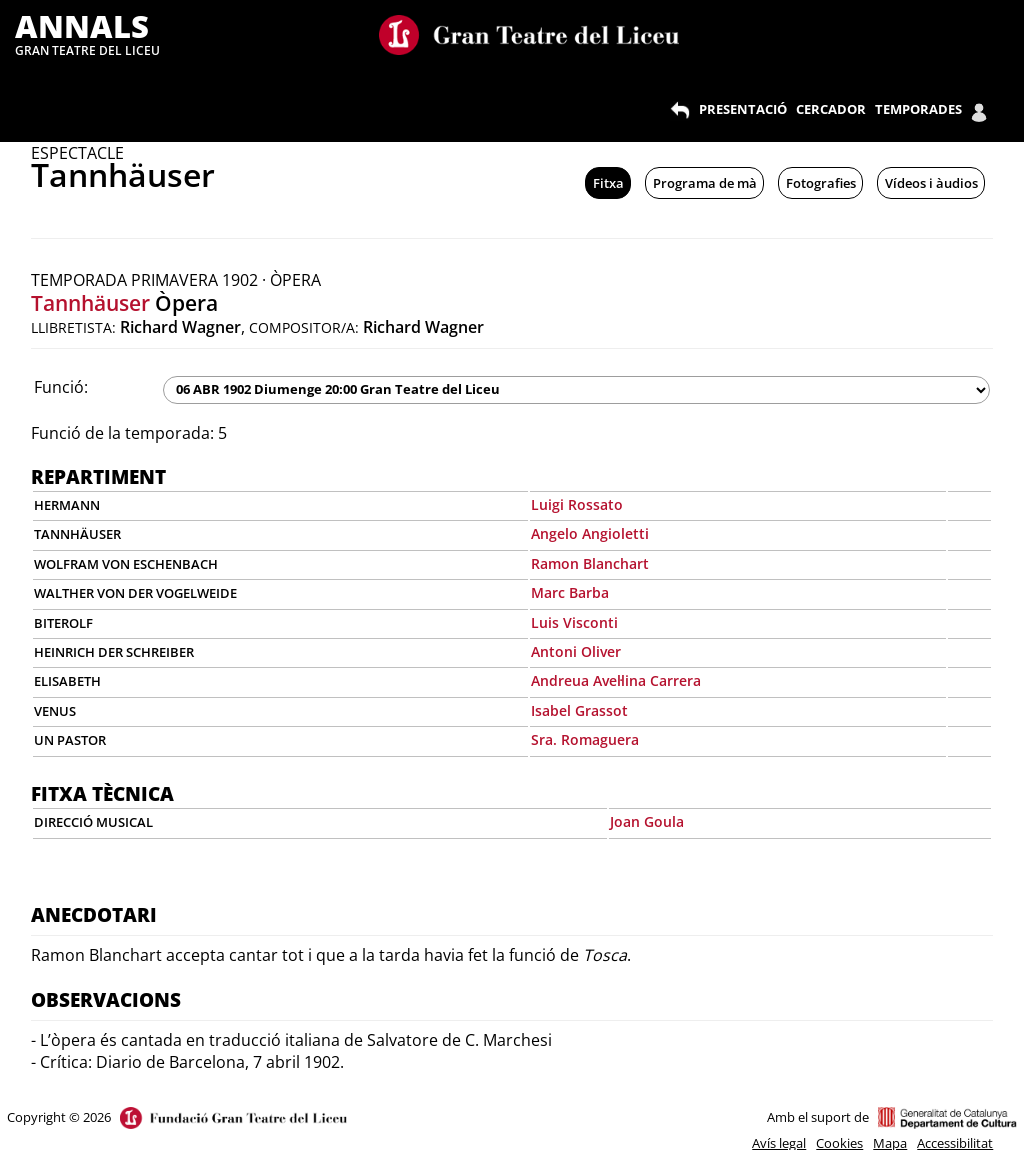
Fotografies (821, 183)
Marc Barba (570, 592)
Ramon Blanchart (590, 563)
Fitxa (608, 183)
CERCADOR (831, 109)
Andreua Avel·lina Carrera (616, 680)
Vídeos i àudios (931, 183)
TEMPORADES (918, 109)
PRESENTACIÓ (743, 109)
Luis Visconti (574, 622)
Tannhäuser (90, 303)
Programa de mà (705, 183)
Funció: (61, 387)
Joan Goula (647, 821)
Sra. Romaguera (585, 739)
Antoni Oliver (576, 651)
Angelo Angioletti (590, 533)
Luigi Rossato (577, 504)
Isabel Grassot (579, 710)
